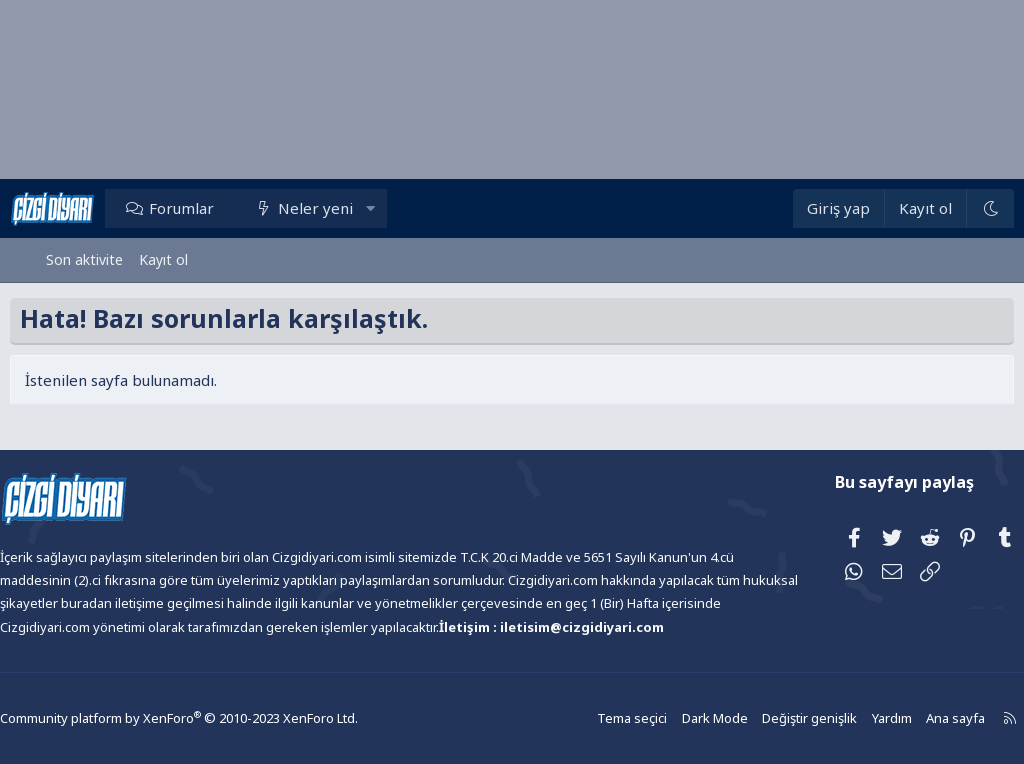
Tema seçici (594, 718)
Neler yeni (351, 208)
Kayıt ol (163, 259)
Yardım (844, 718)
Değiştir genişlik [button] (765, 718)
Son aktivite (84, 259)
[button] (406, 208)
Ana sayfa (906, 718)
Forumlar (217, 208)
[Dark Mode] (954, 208)
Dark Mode (674, 718)
